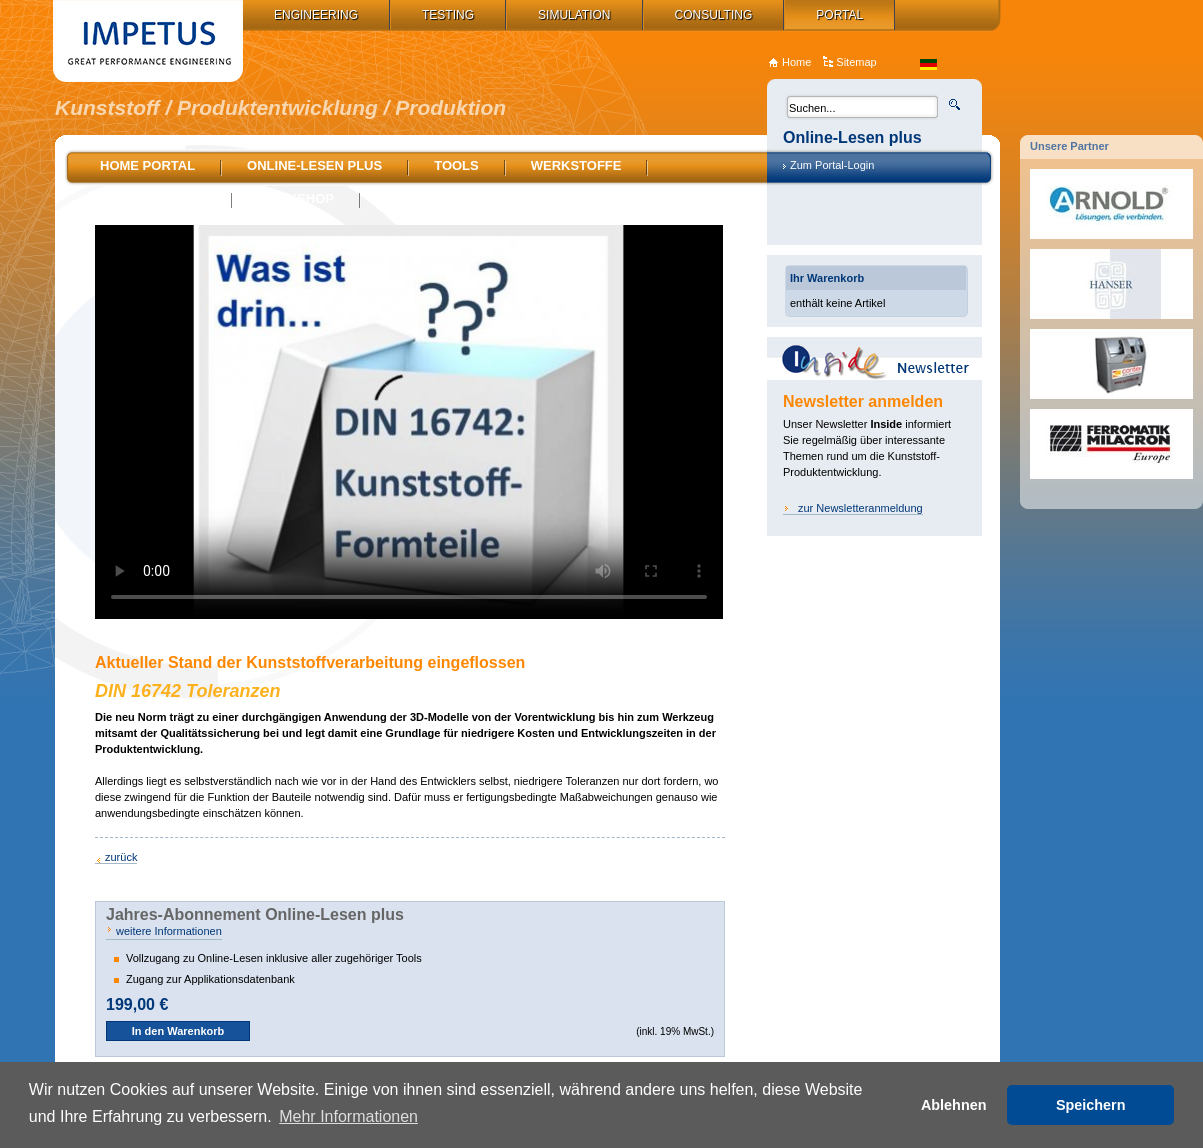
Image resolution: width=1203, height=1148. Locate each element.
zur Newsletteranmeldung (860, 508)
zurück (121, 857)
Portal (839, 15)
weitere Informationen (169, 931)
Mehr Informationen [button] (348, 1116)
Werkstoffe (576, 165)
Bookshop (296, 198)
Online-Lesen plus (314, 165)
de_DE (928, 64)
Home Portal (147, 165)
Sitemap (856, 62)
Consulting (714, 15)
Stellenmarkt (153, 198)
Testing (448, 15)
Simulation (574, 15)
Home (796, 62)
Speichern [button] (1091, 1105)
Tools (456, 165)
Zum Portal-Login (832, 165)
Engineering (316, 15)
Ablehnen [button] (954, 1105)
